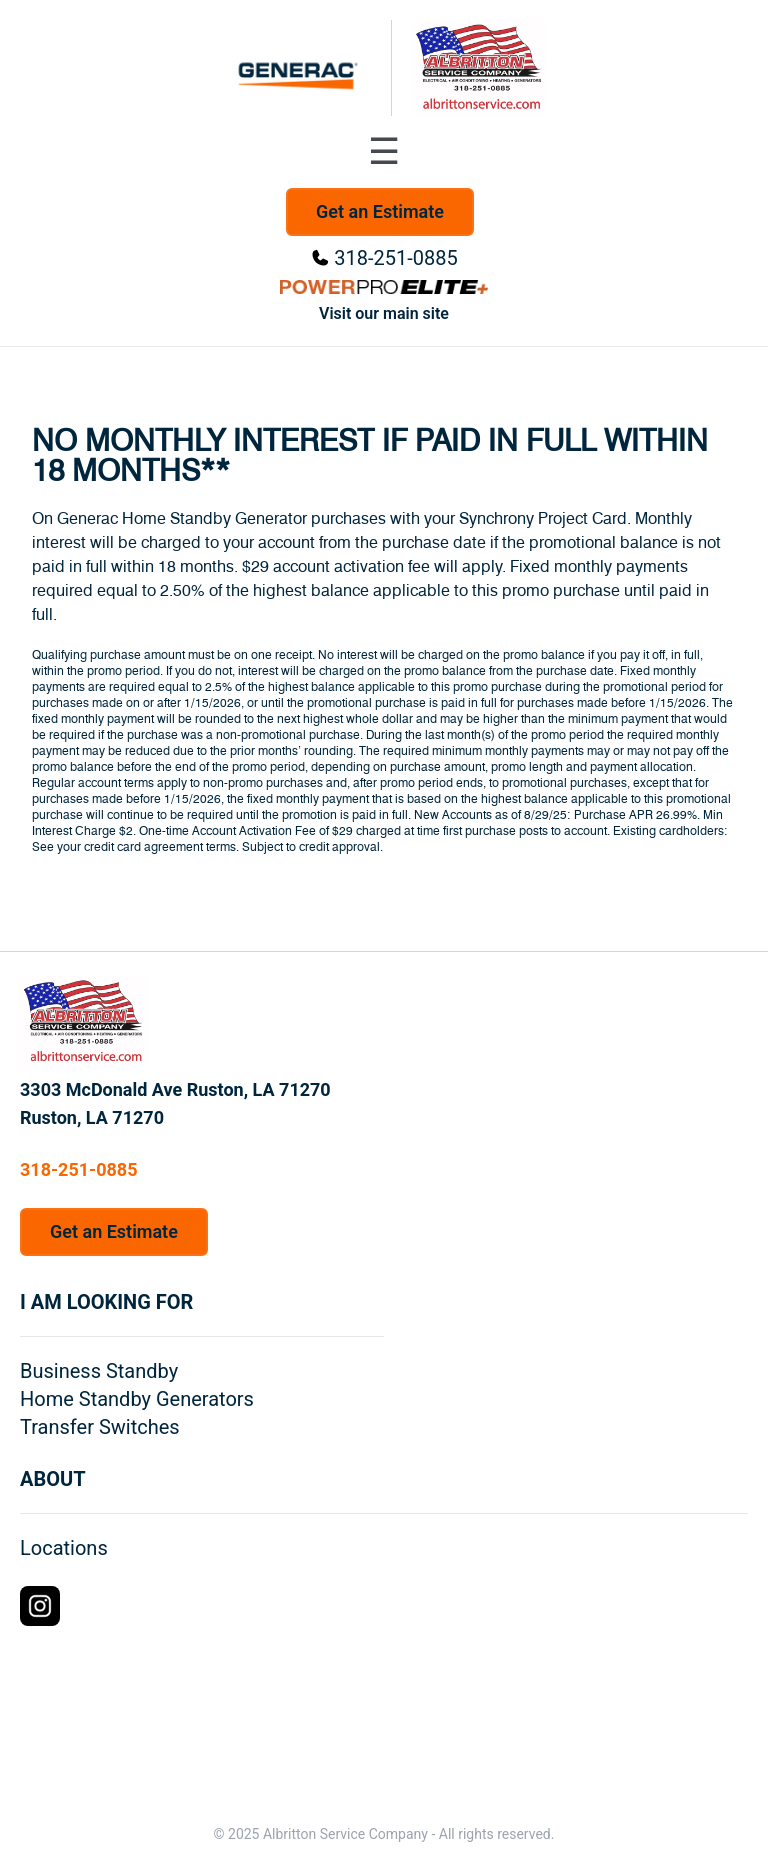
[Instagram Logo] (40, 1606)
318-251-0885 (395, 258)
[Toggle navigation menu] (384, 152)
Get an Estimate (380, 211)
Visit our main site (384, 313)
